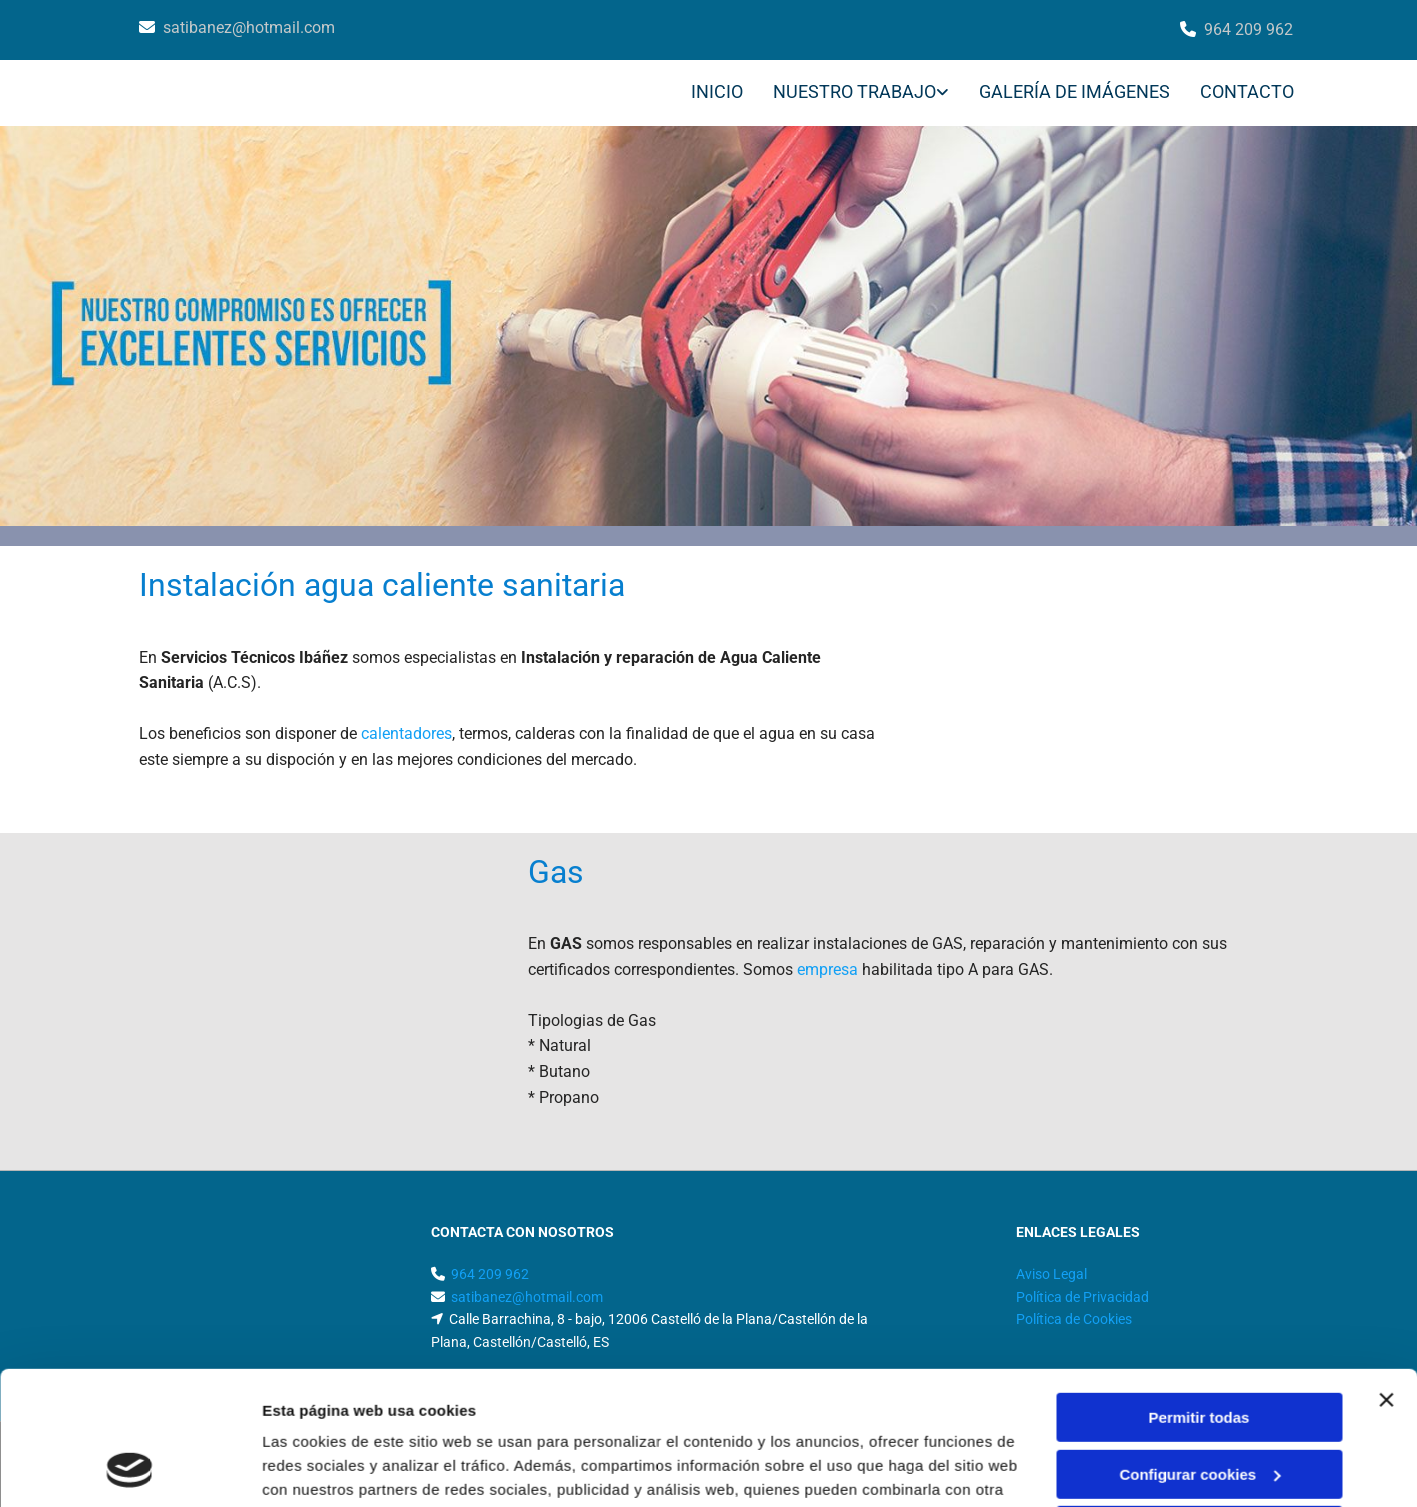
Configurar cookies (1199, 1348)
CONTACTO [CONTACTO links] (1247, 91)
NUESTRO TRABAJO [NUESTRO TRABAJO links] (854, 91)
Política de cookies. (408, 1412)
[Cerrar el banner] (1386, 1275)
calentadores (406, 733)
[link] (846, 93)
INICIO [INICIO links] (717, 91)
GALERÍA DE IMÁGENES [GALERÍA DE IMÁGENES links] (1074, 91)
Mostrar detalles (320, 1467)
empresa (827, 969)
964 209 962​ (1248, 29)
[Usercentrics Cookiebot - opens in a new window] (129, 1468)
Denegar (1199, 1405)
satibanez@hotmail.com (249, 27)
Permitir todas (1199, 1292)
